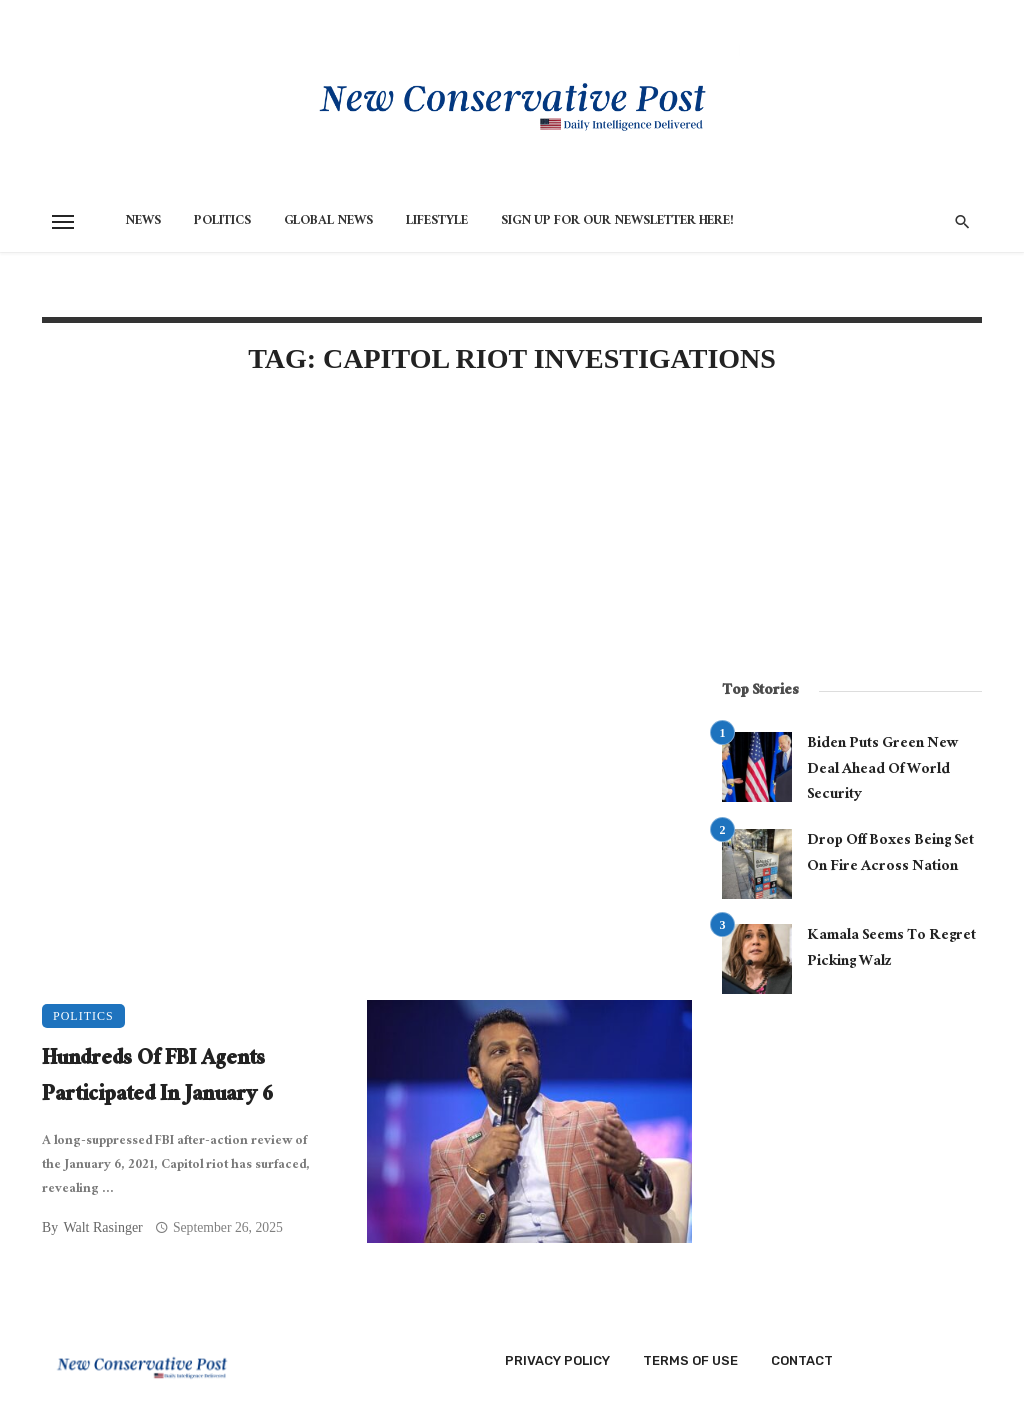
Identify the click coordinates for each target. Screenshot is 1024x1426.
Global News (328, 222)
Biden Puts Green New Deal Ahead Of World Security (883, 770)
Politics (222, 222)
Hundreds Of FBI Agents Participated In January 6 (157, 1079)
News (143, 222)
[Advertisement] (367, 564)
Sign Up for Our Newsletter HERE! (617, 222)
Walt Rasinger (102, 1227)
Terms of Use (690, 1360)
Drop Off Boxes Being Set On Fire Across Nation (890, 854)
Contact (802, 1360)
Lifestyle (437, 222)
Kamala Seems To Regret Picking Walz (891, 949)
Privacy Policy (557, 1360)
